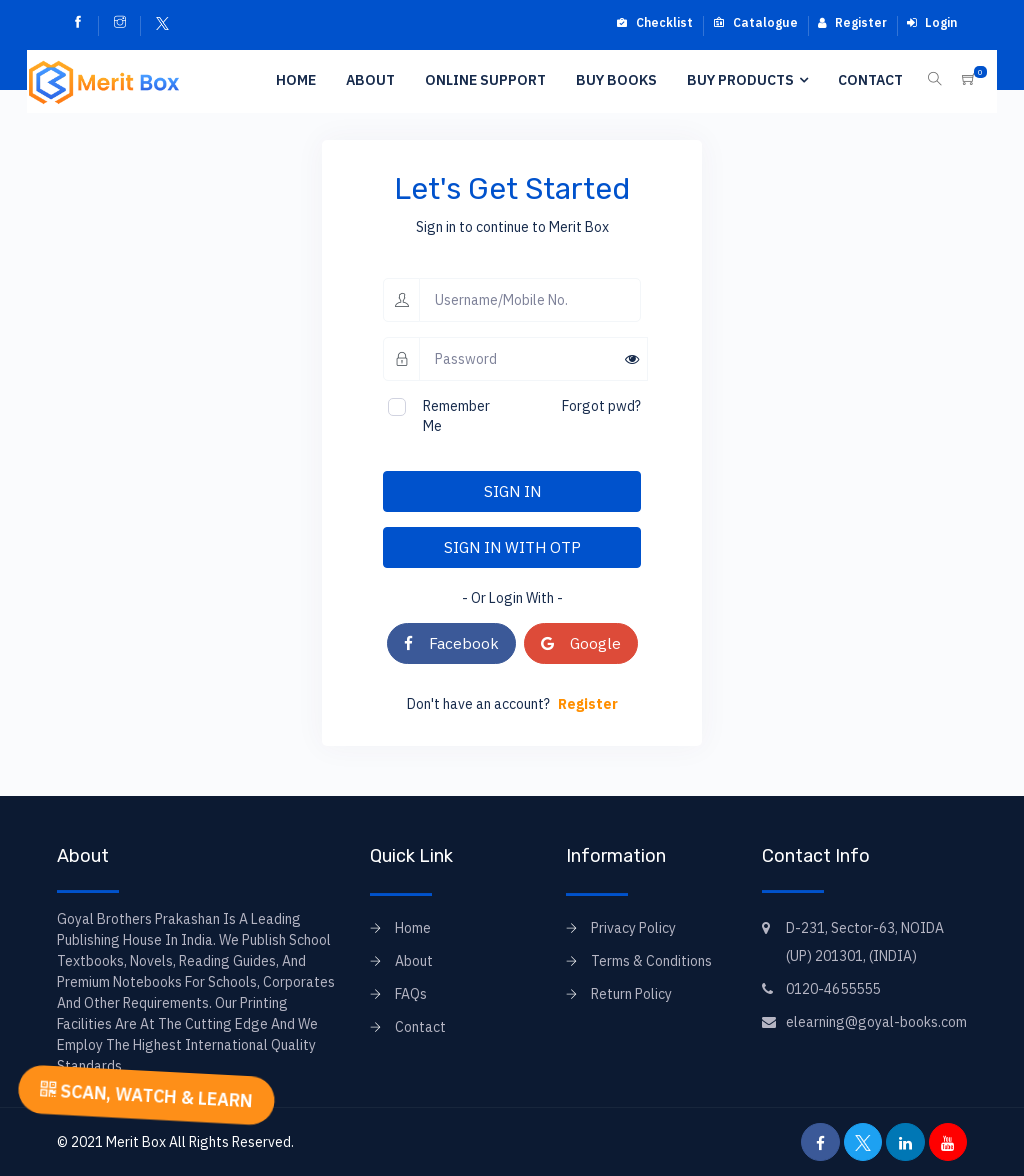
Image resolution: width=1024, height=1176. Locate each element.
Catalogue (755, 22)
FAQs (411, 994)
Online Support (485, 80)
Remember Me (456, 416)
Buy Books (616, 80)
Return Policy (631, 994)
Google (581, 643)
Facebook (451, 643)
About (370, 80)
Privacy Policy (633, 928)
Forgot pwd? (601, 406)
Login (932, 22)
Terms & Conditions (651, 961)
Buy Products (740, 80)
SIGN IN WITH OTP (512, 547)
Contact (870, 80)
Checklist (654, 22)
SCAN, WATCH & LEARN (146, 1095)
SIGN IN (512, 491)
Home (296, 80)
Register (852, 22)
